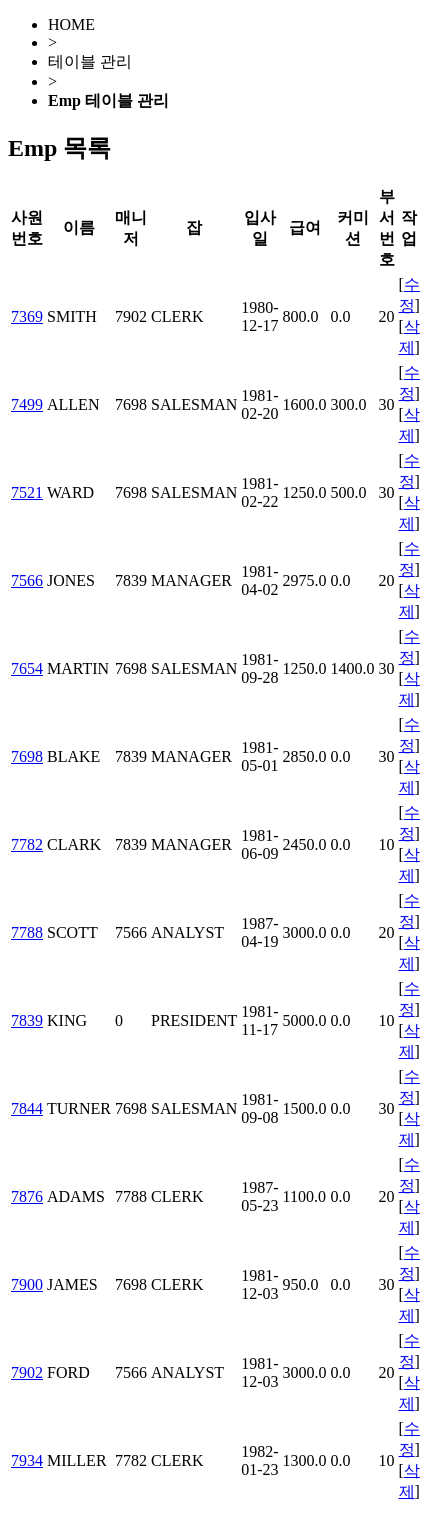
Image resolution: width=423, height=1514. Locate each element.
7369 (27, 316)
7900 (27, 1284)
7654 (27, 668)
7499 (27, 404)
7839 (27, 1020)
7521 (27, 492)
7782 (27, 844)
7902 (27, 1372)
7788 (27, 932)
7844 (27, 1108)
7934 (27, 1460)
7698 (27, 756)
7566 (27, 580)
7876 (27, 1196)
